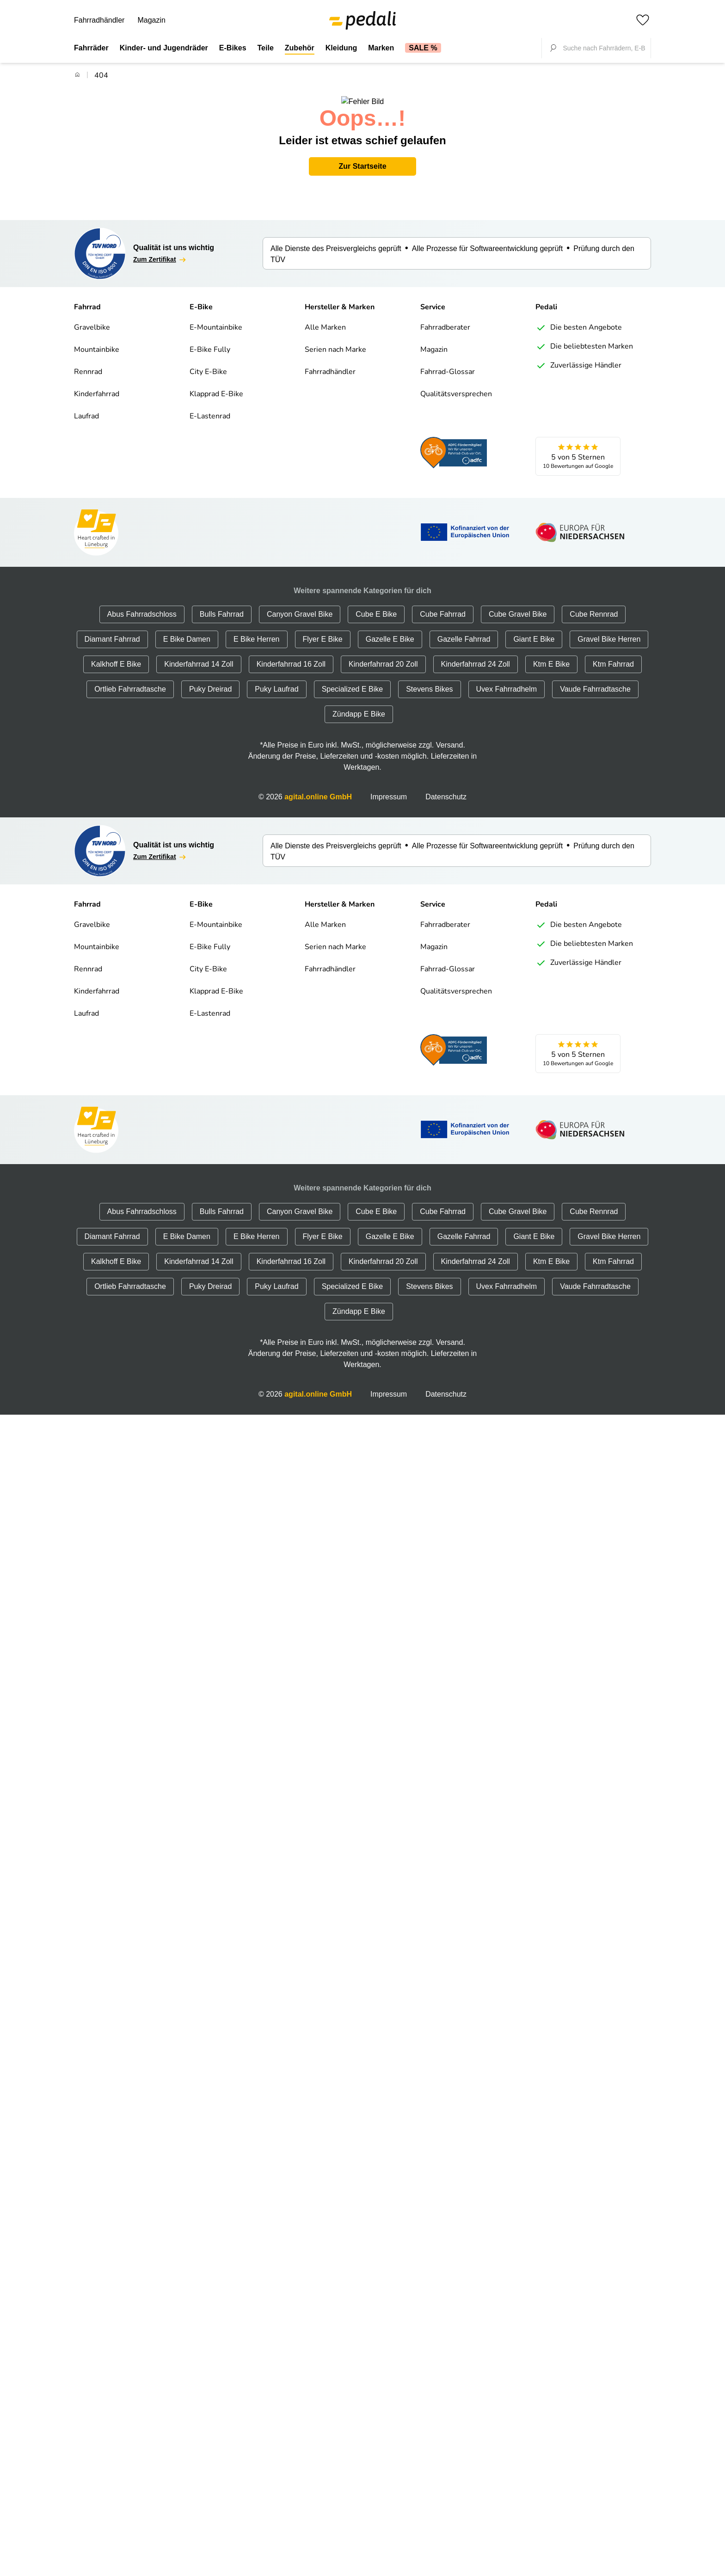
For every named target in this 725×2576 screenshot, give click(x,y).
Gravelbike (92, 316)
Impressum (388, 786)
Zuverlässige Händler (578, 354)
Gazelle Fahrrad (464, 628)
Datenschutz (446, 786)
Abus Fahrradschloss (142, 603)
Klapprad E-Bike (216, 383)
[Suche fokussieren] (553, 48)
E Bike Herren (256, 628)
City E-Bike (208, 361)
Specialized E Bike (352, 678)
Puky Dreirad (210, 678)
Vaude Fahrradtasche (595, 678)
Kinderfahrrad (96, 383)
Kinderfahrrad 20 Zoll (383, 653)
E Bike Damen (186, 628)
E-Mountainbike (216, 316)
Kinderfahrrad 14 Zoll (198, 653)
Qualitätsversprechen (456, 383)
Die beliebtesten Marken (584, 335)
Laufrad (86, 405)
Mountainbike (96, 339)
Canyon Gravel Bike (299, 603)
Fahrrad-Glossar (447, 361)
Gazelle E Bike (390, 628)
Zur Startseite (362, 155)
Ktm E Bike (551, 653)
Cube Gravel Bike (518, 603)
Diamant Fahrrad (112, 628)
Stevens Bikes (429, 678)
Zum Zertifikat (160, 248)
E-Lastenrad (210, 405)
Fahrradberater (445, 316)
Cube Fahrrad (443, 603)
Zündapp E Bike (358, 703)
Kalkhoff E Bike (116, 653)
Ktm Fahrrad (613, 653)
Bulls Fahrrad (222, 603)
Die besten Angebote (578, 316)
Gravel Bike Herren (609, 628)
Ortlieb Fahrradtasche (130, 678)
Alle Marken (325, 316)
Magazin (151, 20)
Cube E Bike (376, 603)
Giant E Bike (533, 628)
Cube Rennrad (594, 603)
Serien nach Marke (335, 339)
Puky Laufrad (276, 678)
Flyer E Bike (323, 628)
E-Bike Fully (210, 339)
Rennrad (88, 361)
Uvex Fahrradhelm (506, 678)
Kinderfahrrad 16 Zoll (291, 653)
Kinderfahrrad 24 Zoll (475, 653)
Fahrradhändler (99, 20)
